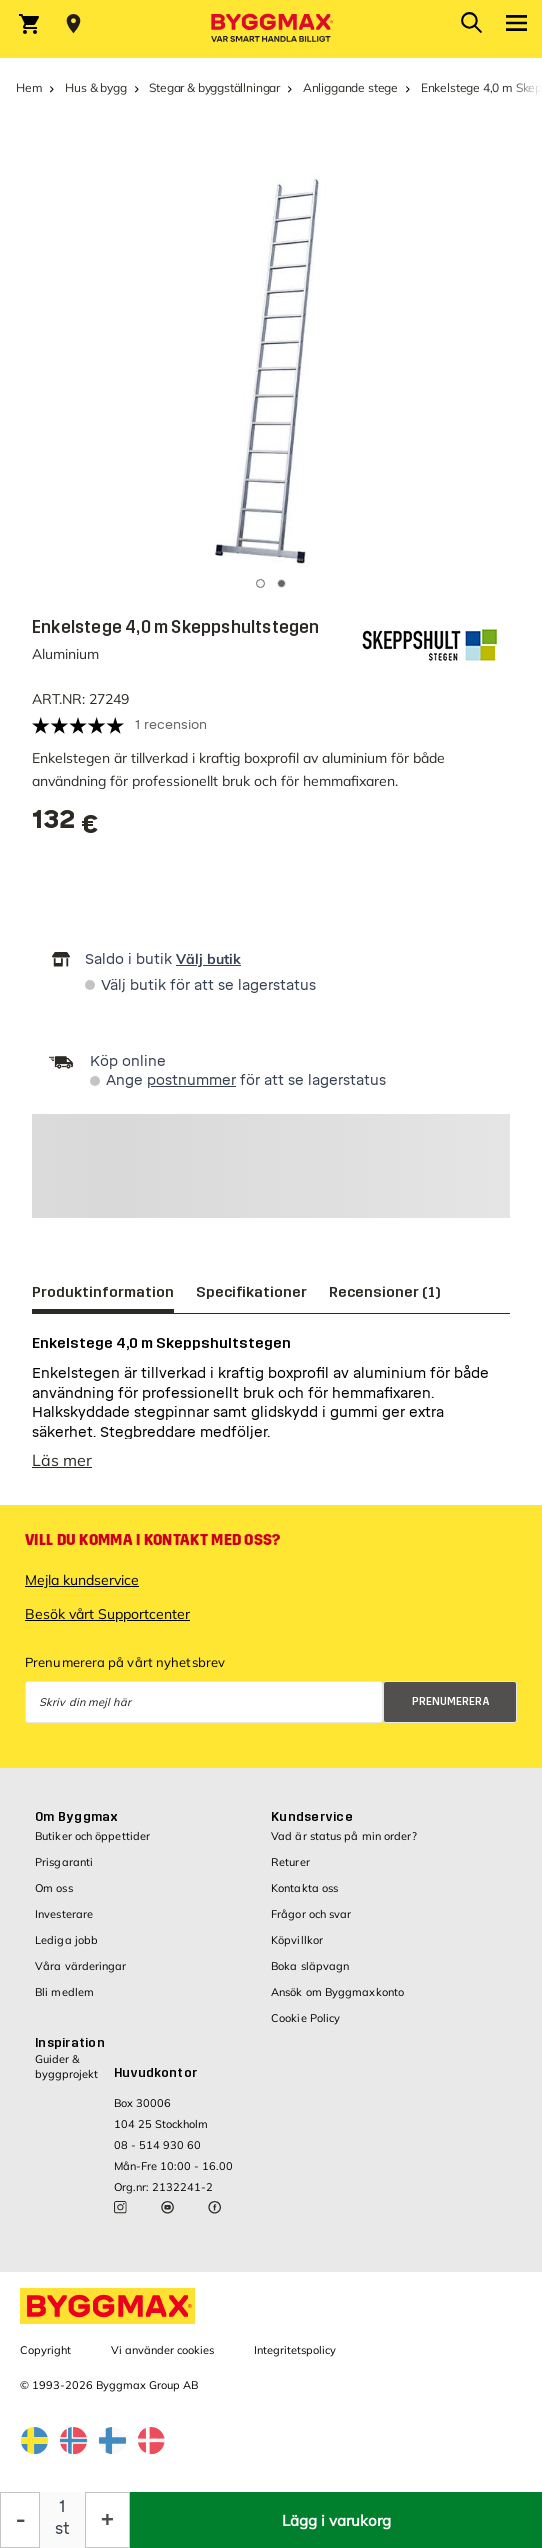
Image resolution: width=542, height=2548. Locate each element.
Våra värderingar (81, 1966)
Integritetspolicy (295, 2350)
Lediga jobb (66, 1940)
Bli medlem (64, 1992)
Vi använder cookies (162, 2350)
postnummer (191, 1080)
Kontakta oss (304, 1888)
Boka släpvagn (310, 1966)
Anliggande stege (350, 87)
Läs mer (62, 1460)
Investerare (64, 1914)
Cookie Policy (305, 2018)
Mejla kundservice (82, 1580)
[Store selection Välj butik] (73, 24)
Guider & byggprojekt (66, 2066)
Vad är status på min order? (344, 1836)
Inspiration (70, 2043)
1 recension (171, 724)
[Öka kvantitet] (107, 2520)
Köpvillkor (297, 1940)
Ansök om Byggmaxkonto (337, 1992)
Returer (290, 1862)
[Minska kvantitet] (20, 2520)
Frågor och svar (311, 1914)
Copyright (45, 2350)
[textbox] (65, 826)
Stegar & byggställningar (214, 87)
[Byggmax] (271, 29)
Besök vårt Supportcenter (107, 1614)
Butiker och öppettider (92, 1836)
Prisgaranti (64, 1862)
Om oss (54, 1888)
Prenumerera (451, 1701)
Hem (29, 87)
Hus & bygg (95, 87)
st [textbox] (62, 2528)
